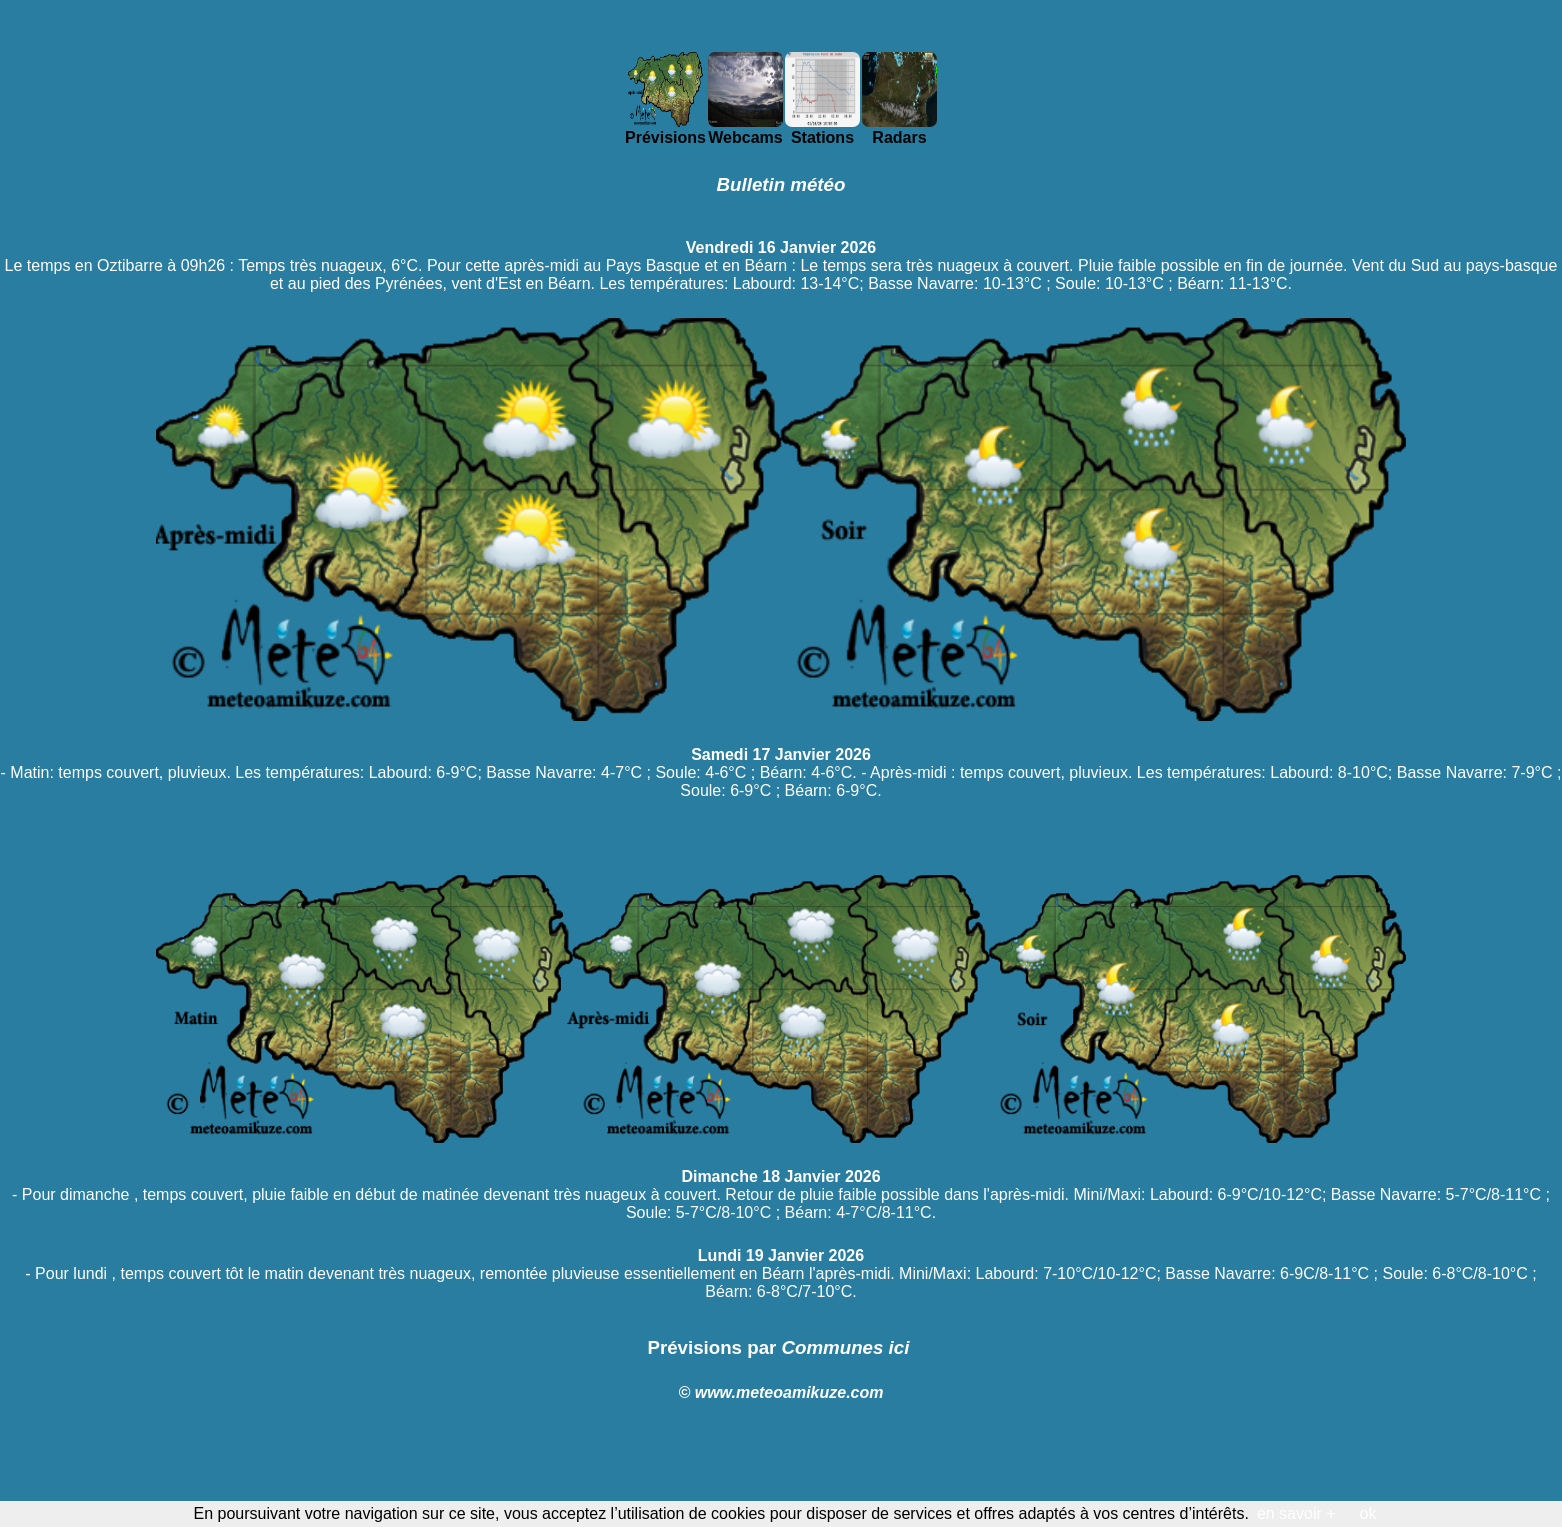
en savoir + (1296, 1513)
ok (1368, 1513)
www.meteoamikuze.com (789, 1392)
